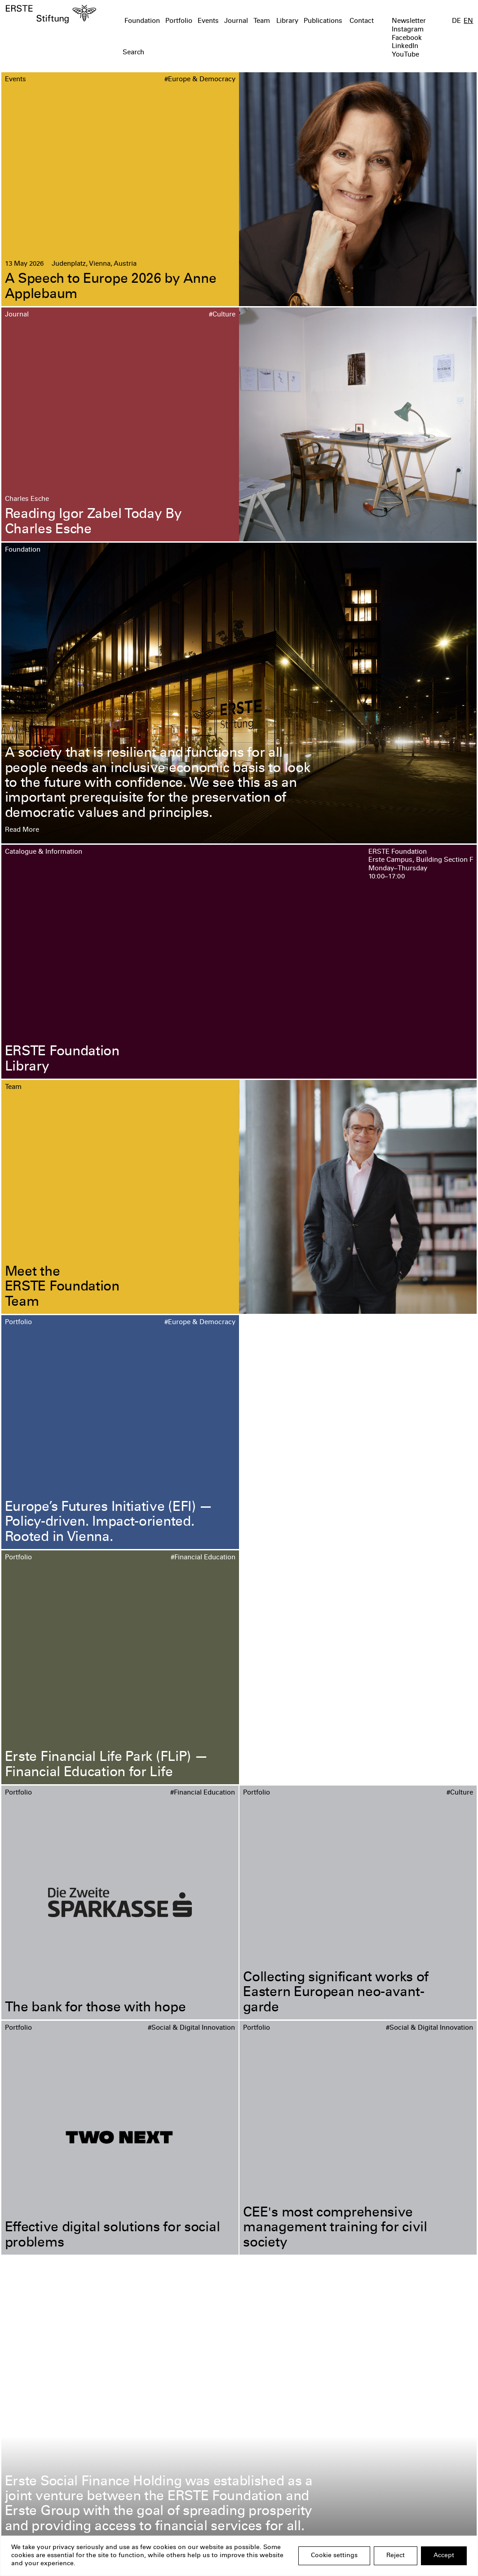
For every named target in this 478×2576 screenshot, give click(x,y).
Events (208, 21)
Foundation (142, 21)
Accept (444, 2556)
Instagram (408, 29)
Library (287, 21)
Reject (395, 2556)
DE (456, 21)
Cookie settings (334, 2556)
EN (468, 21)
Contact (362, 21)
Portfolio (178, 21)
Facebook (407, 38)
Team (261, 21)
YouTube (405, 55)
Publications (323, 21)
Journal (236, 21)
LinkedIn (405, 46)
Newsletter (409, 21)
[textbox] (201, 53)
